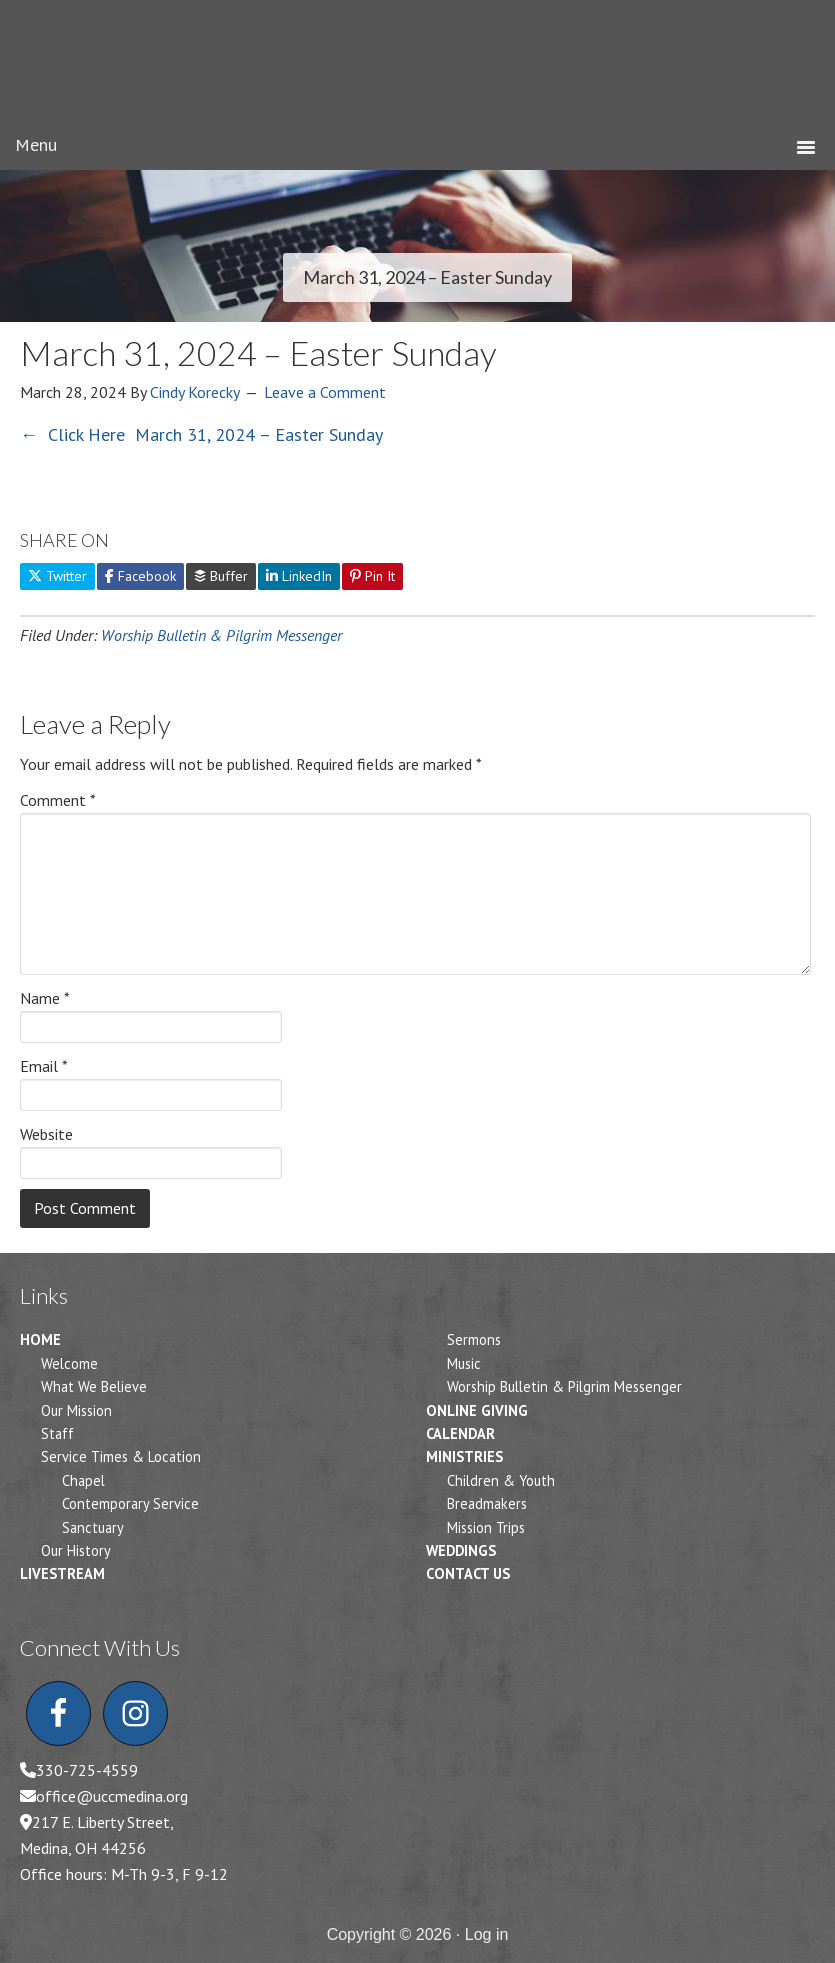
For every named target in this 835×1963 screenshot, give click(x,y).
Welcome (69, 1363)
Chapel (83, 1480)
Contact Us (468, 1573)
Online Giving (477, 1410)
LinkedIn (299, 576)
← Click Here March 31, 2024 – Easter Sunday (201, 434)
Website (46, 1134)
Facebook (140, 576)
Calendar (460, 1433)
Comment (58, 800)
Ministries (464, 1456)
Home (40, 1339)
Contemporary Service (130, 1503)
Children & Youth (501, 1480)
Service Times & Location (121, 1456)
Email (44, 1066)
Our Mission (76, 1410)
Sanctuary (93, 1527)
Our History (76, 1550)
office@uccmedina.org (112, 1796)
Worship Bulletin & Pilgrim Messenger (221, 635)
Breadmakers (487, 1503)
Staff (57, 1433)
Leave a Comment (325, 392)
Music (464, 1363)
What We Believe (94, 1386)
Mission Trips (486, 1527)
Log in (487, 1934)
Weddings (461, 1550)
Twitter (57, 576)
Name (45, 998)
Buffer (221, 576)
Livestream (62, 1573)
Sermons (474, 1339)
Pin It (372, 576)
